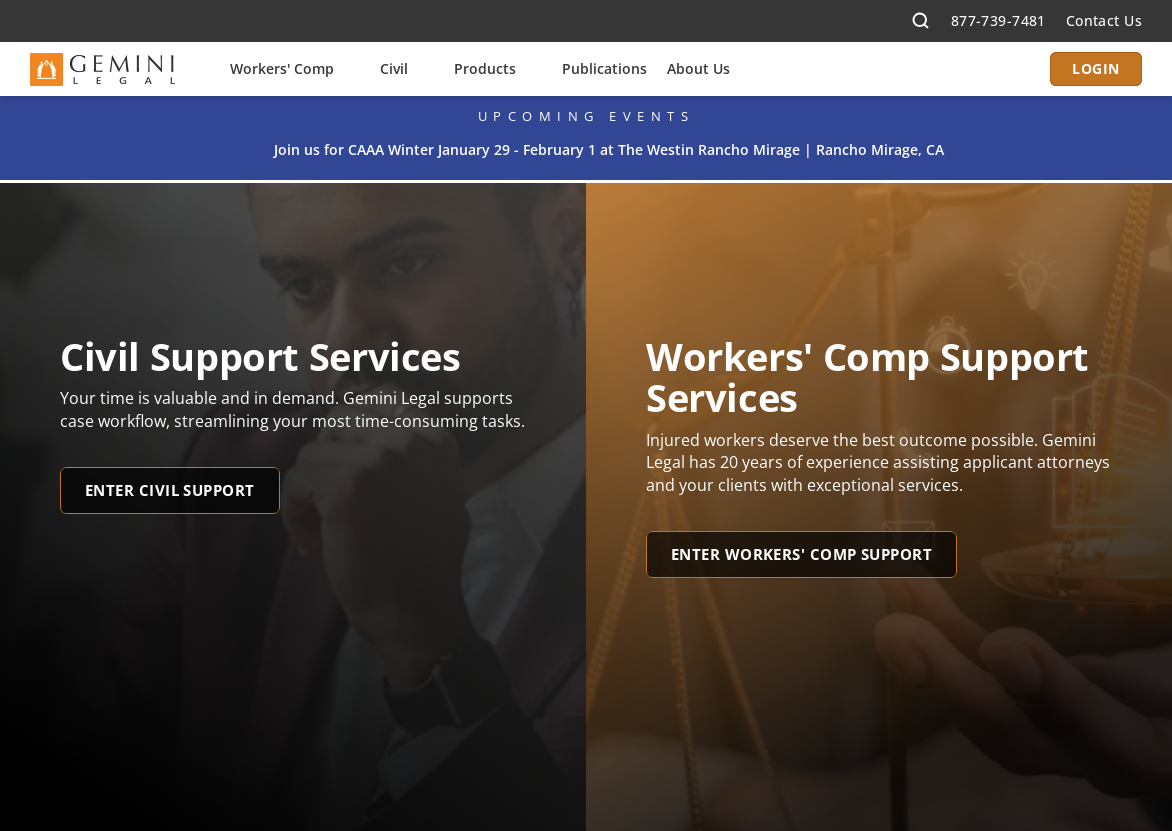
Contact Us (1104, 20)
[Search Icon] (921, 21)
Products (485, 68)
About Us (698, 68)
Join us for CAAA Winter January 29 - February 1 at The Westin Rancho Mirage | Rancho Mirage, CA (609, 149)
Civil (394, 68)
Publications (604, 68)
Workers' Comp (282, 68)
